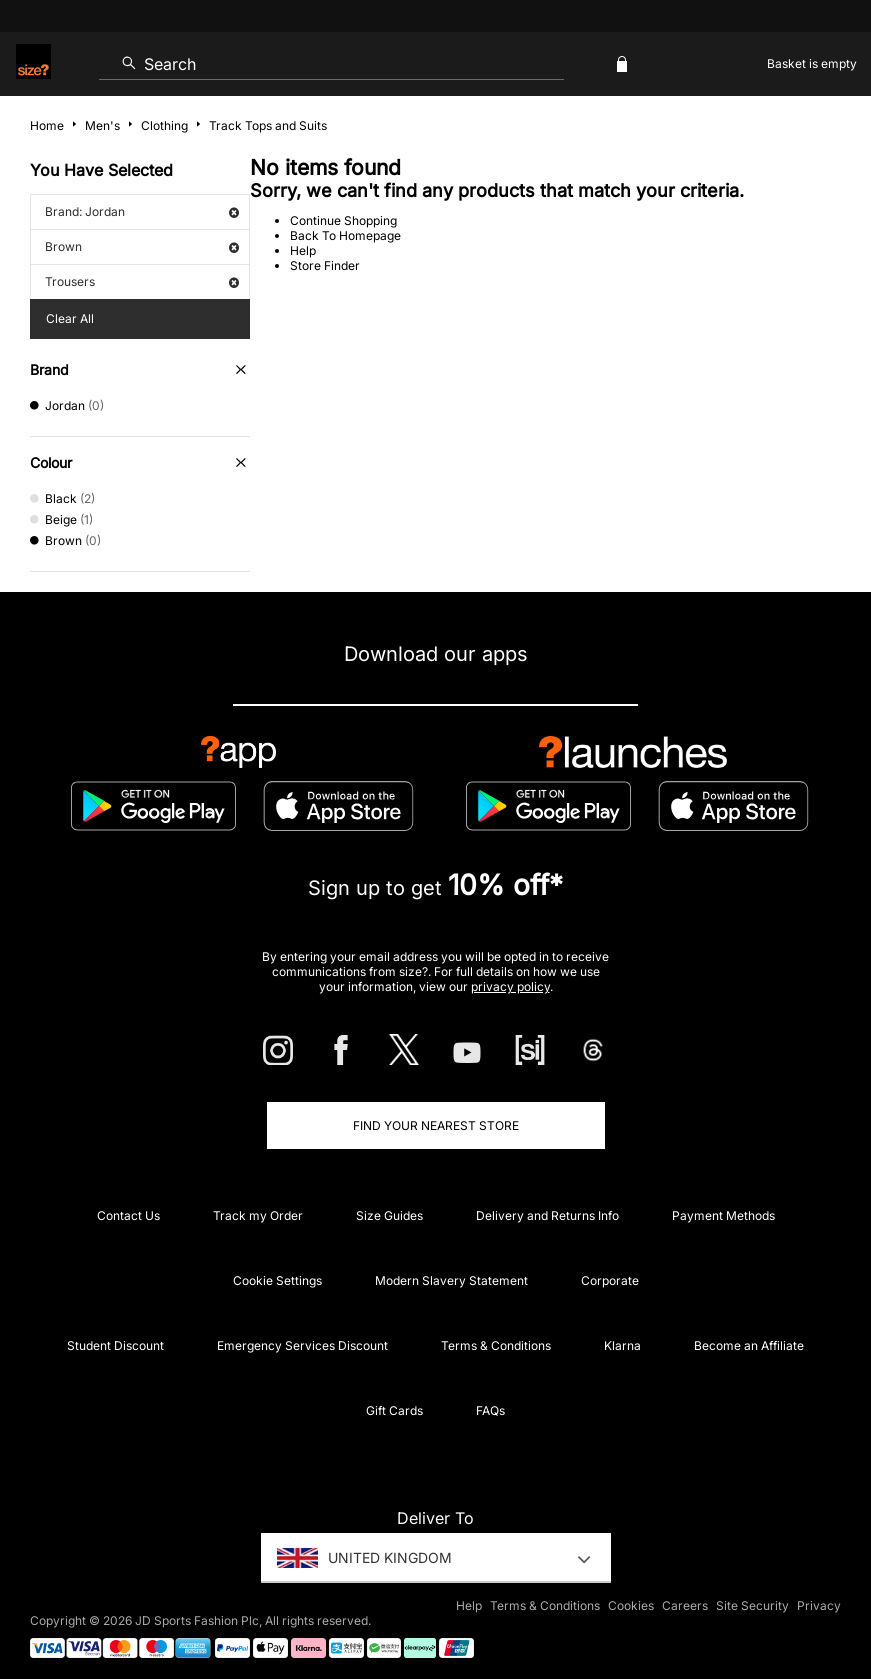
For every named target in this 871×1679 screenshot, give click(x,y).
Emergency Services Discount (302, 1345)
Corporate (610, 1280)
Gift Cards (394, 1410)
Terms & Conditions (496, 1345)
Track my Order (258, 1215)
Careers (685, 1605)
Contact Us (128, 1215)
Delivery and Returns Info (547, 1215)
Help (303, 250)
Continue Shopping (343, 220)
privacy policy (510, 986)
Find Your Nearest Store (436, 1125)
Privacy (819, 1605)
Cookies (631, 1605)
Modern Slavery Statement (451, 1280)
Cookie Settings (277, 1280)
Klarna (622, 1345)
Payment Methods (723, 1215)
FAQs (490, 1410)
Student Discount (115, 1345)
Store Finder (325, 265)
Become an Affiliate (749, 1345)
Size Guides (389, 1215)
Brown (142, 246)
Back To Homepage (345, 235)
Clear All (70, 318)
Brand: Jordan (142, 211)
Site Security (752, 1605)
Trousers (142, 281)
